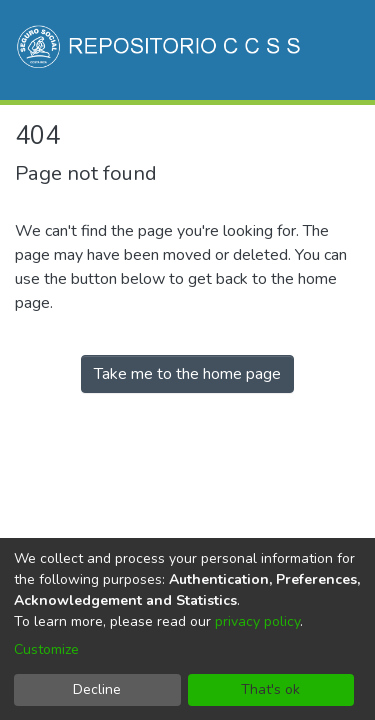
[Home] (160, 50)
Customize (46, 649)
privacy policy (257, 621)
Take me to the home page (187, 374)
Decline (97, 689)
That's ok (270, 689)
